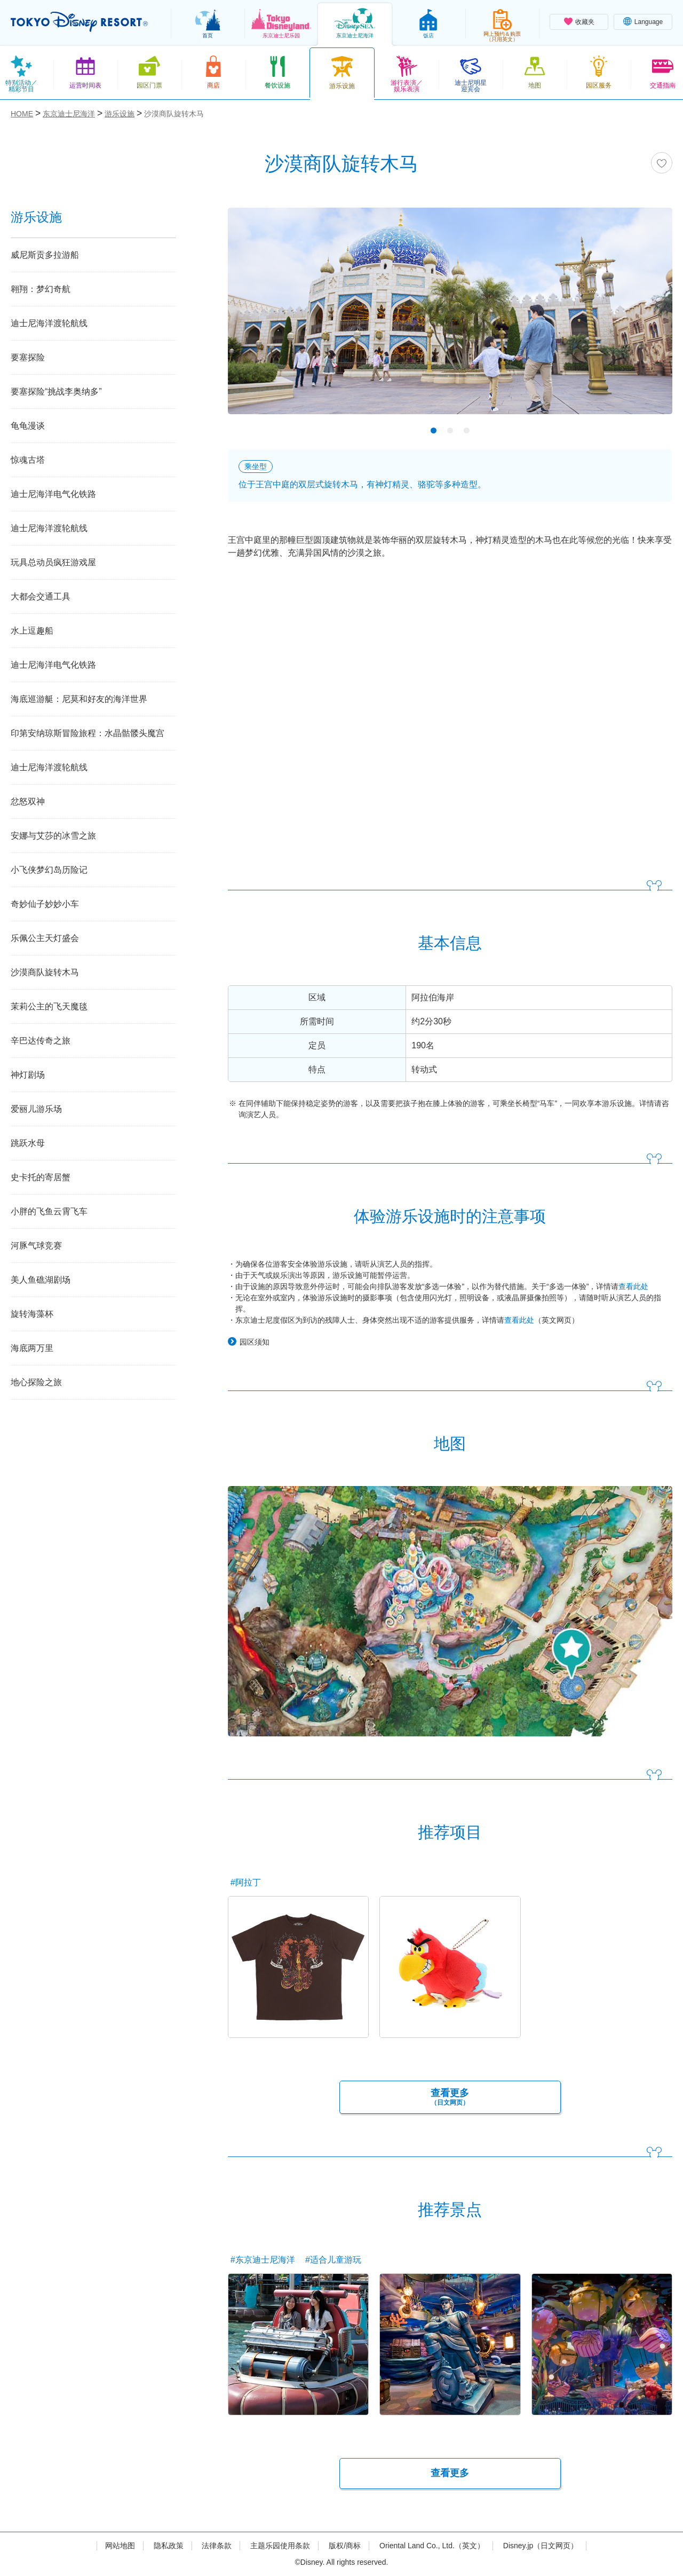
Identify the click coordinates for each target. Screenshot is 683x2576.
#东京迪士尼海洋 (263, 2259)
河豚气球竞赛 (36, 1245)
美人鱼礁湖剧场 (40, 1279)
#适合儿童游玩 (333, 2259)
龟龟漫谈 (28, 425)
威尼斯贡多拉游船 (45, 254)
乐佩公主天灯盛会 (45, 938)
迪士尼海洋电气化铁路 (53, 494)
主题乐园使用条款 (280, 2545)
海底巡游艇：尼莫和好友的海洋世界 (79, 699)
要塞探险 (28, 357)
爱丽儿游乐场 (36, 1108)
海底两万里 (32, 1348)
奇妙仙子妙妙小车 (45, 903)
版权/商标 (345, 2545)
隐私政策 (169, 2545)
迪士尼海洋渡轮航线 (49, 323)
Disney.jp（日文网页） (540, 2545)
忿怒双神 (28, 801)
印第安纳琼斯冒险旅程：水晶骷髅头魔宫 (87, 733)
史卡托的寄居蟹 (40, 1177)
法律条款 (217, 2545)
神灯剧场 (28, 1074)
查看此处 (633, 1286)
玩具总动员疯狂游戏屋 (53, 562)
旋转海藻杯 (32, 1313)
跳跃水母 (28, 1143)
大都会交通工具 (40, 596)
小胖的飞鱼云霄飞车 (49, 1211)
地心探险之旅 (36, 1382)
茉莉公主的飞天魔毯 (49, 1006)
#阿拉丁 (246, 1882)
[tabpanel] (450, 318)
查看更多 (450, 2097)
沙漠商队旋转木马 (45, 972)
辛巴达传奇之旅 (40, 1040)
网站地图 (120, 2545)
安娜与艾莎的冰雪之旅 (53, 835)
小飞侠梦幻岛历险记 (49, 869)
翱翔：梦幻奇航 (40, 289)
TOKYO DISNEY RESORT (79, 22)
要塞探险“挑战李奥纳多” (56, 391)
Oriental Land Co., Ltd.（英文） (432, 2545)
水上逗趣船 (32, 630)
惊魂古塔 (28, 459)
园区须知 (254, 1342)
